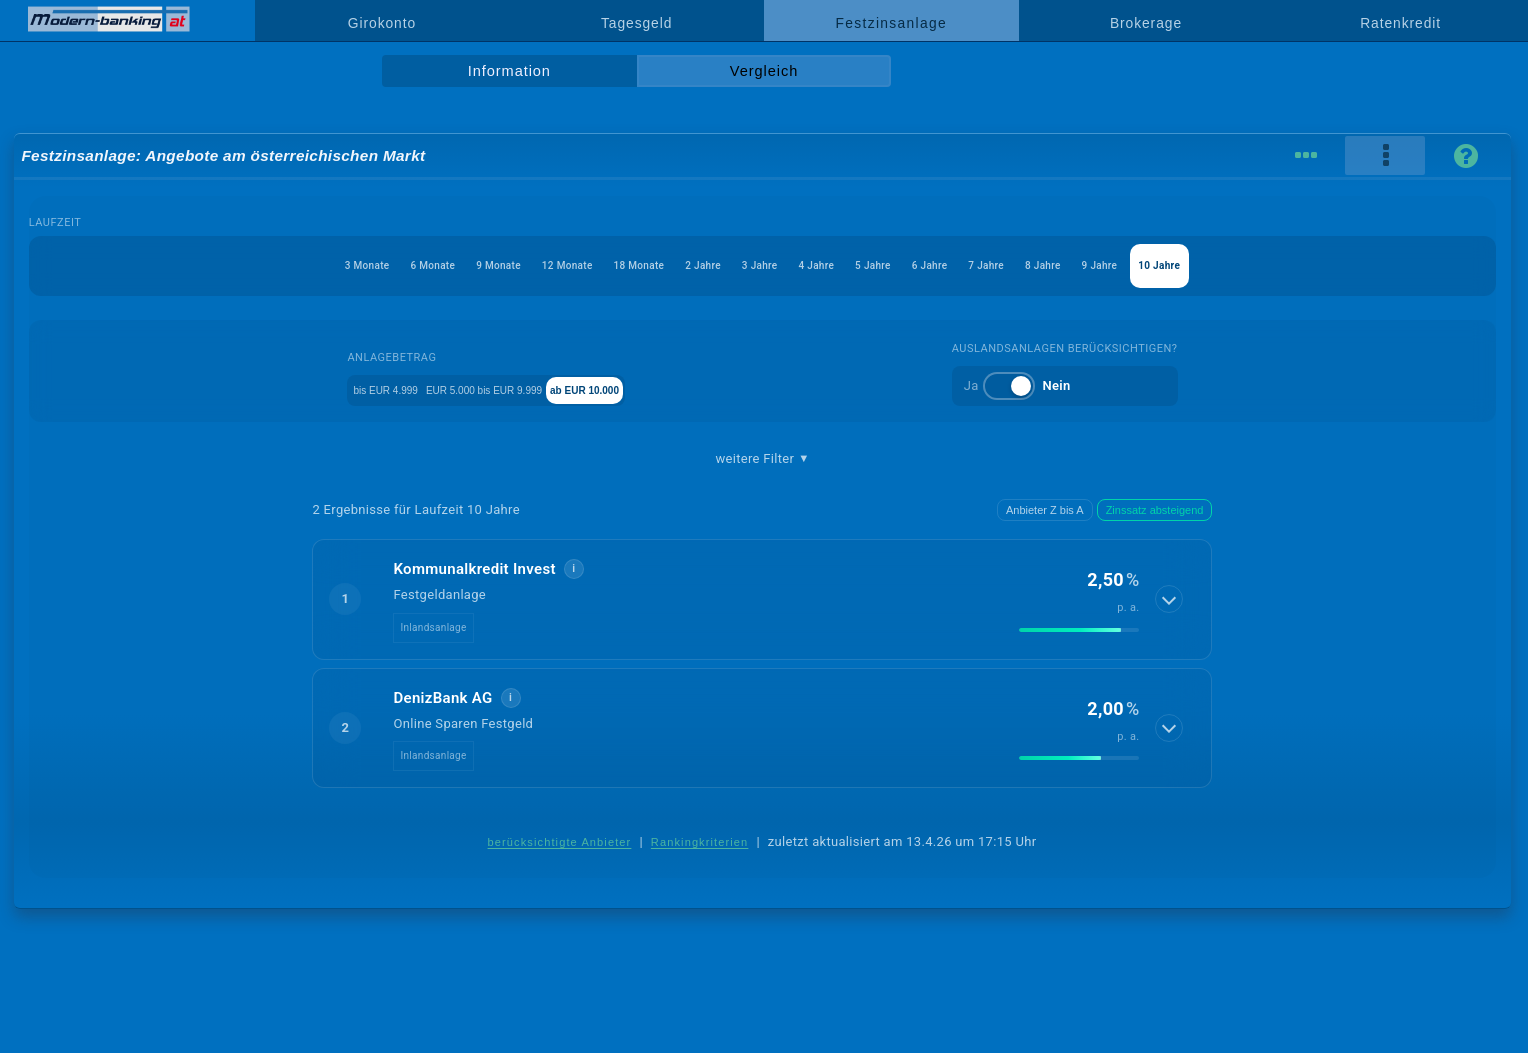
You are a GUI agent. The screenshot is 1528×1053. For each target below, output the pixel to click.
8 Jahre (1172, 265)
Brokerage (1146, 23)
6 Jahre (1005, 265)
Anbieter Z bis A (1045, 510)
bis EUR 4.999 (358, 388)
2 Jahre (670, 265)
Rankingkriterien (700, 842)
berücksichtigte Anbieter (560, 842)
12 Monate (473, 265)
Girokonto (382, 23)
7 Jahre (1088, 265)
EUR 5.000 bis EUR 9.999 (507, 388)
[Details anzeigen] (1171, 599)
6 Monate (278, 265)
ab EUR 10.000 (660, 388)
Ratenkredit (1400, 23)
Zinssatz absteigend (1155, 510)
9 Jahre (1256, 265)
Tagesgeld (636, 23)
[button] (762, 599)
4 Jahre (837, 265)
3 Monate (183, 265)
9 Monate (374, 265)
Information (509, 71)
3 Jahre (754, 265)
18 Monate (576, 265)
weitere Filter (762, 459)
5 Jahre (921, 265)
